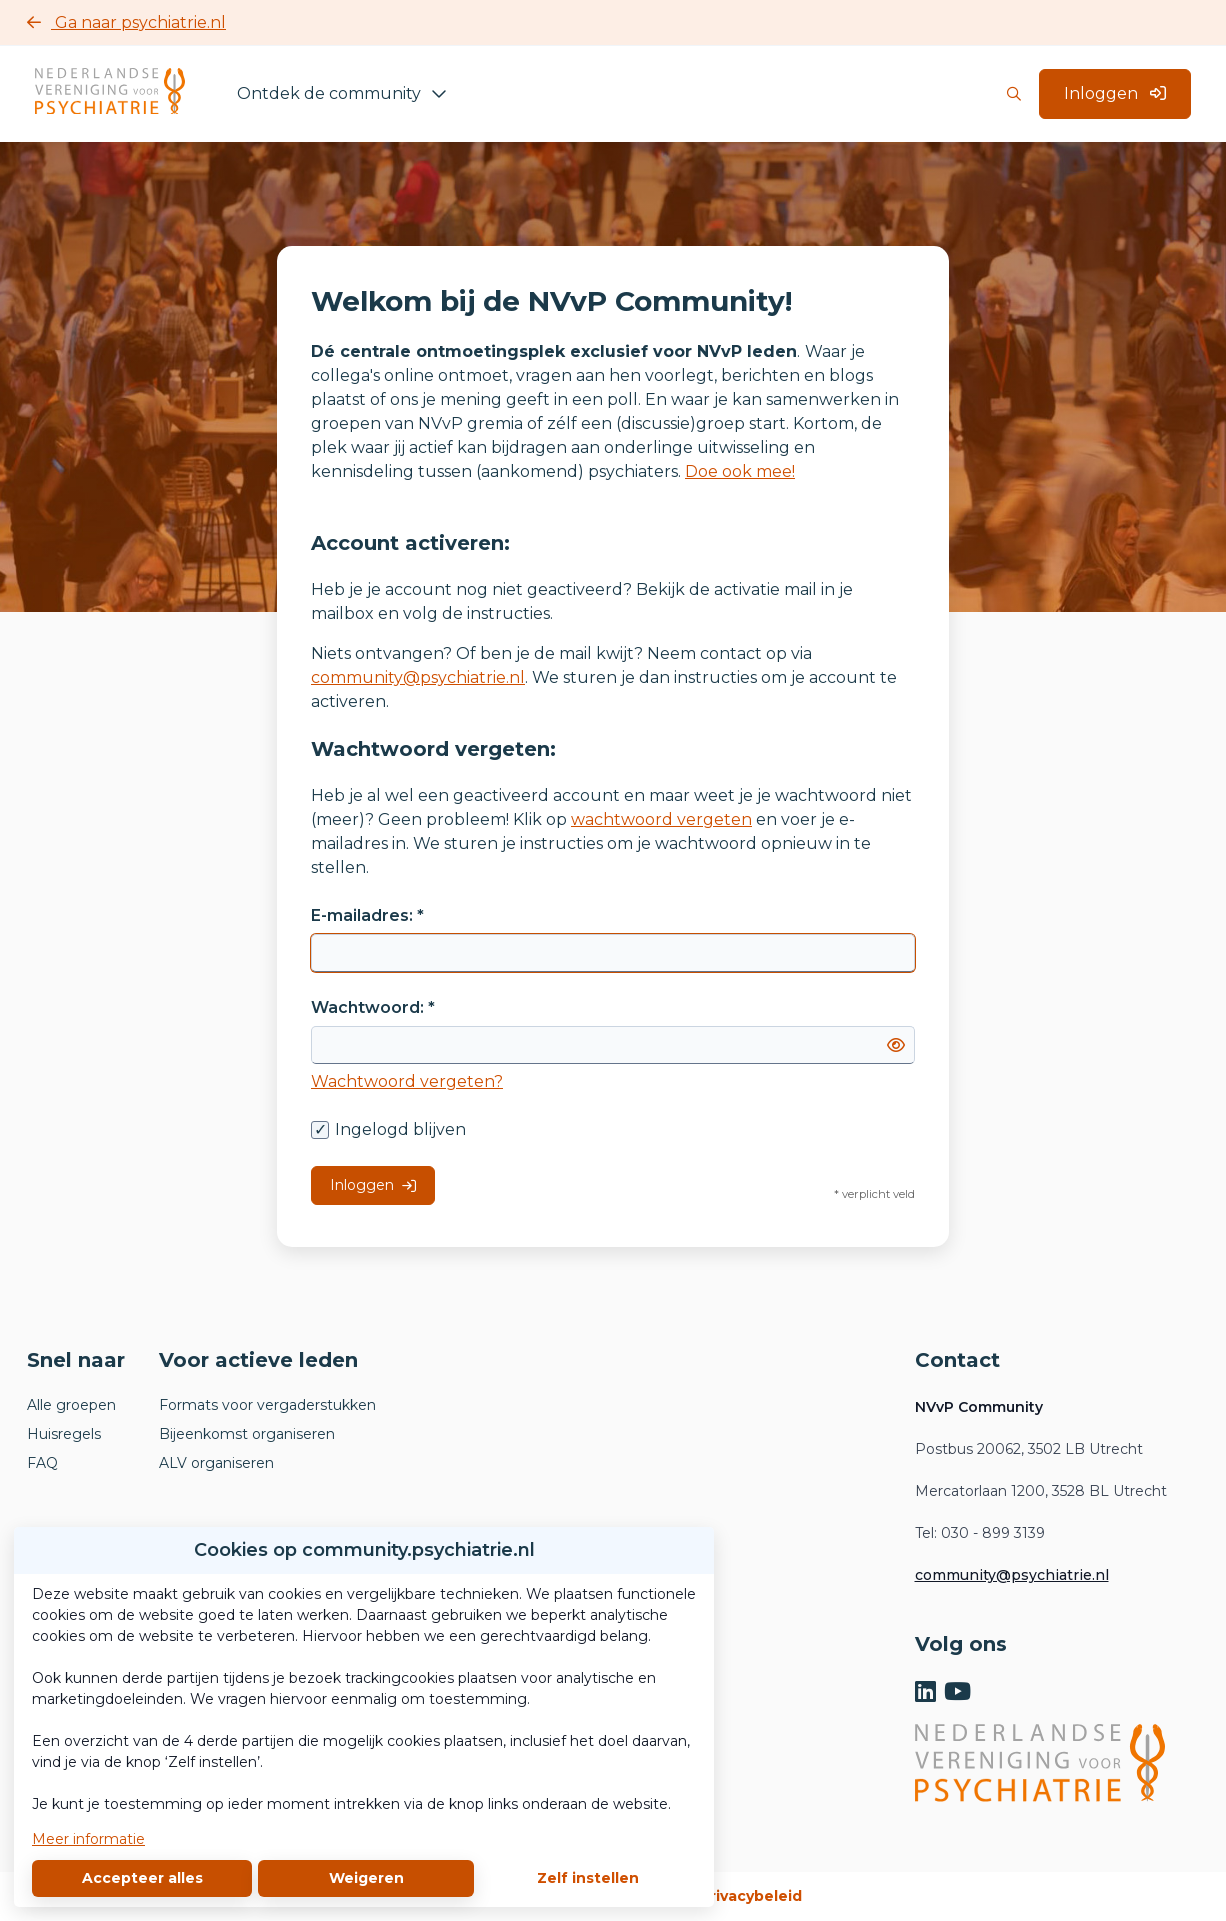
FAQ (42, 1463)
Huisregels (64, 1434)
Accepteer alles (142, 1878)
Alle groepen (71, 1405)
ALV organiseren (216, 1463)
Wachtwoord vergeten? (407, 1081)
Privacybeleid (751, 1896)
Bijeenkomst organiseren (247, 1434)
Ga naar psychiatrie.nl (126, 22)
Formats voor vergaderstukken (267, 1405)
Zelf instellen (588, 1878)
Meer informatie (88, 1839)
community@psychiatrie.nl (418, 677)
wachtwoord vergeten (661, 819)
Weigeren (366, 1878)
